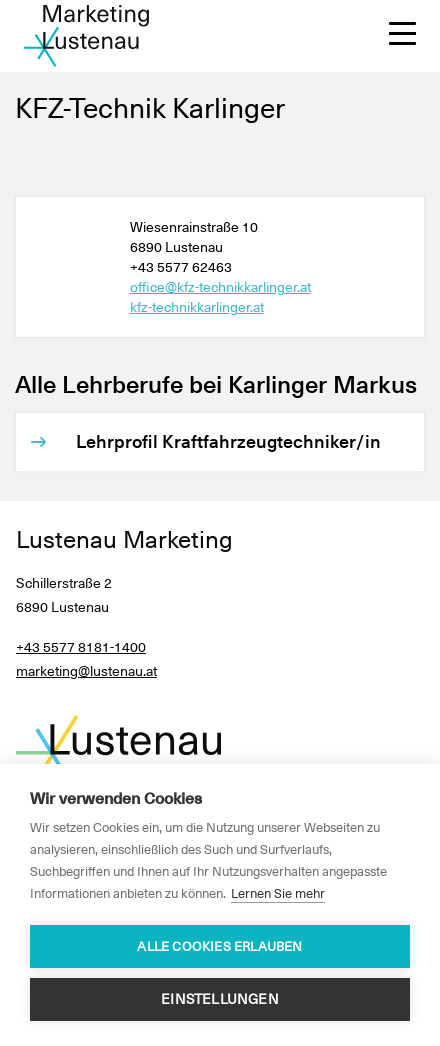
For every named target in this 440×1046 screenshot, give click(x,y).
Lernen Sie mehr (278, 893)
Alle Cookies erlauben (219, 946)
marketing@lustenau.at (86, 671)
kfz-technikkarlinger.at (197, 307)
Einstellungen (220, 999)
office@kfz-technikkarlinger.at (220, 287)
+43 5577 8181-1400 (81, 647)
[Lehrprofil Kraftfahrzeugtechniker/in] (230, 442)
